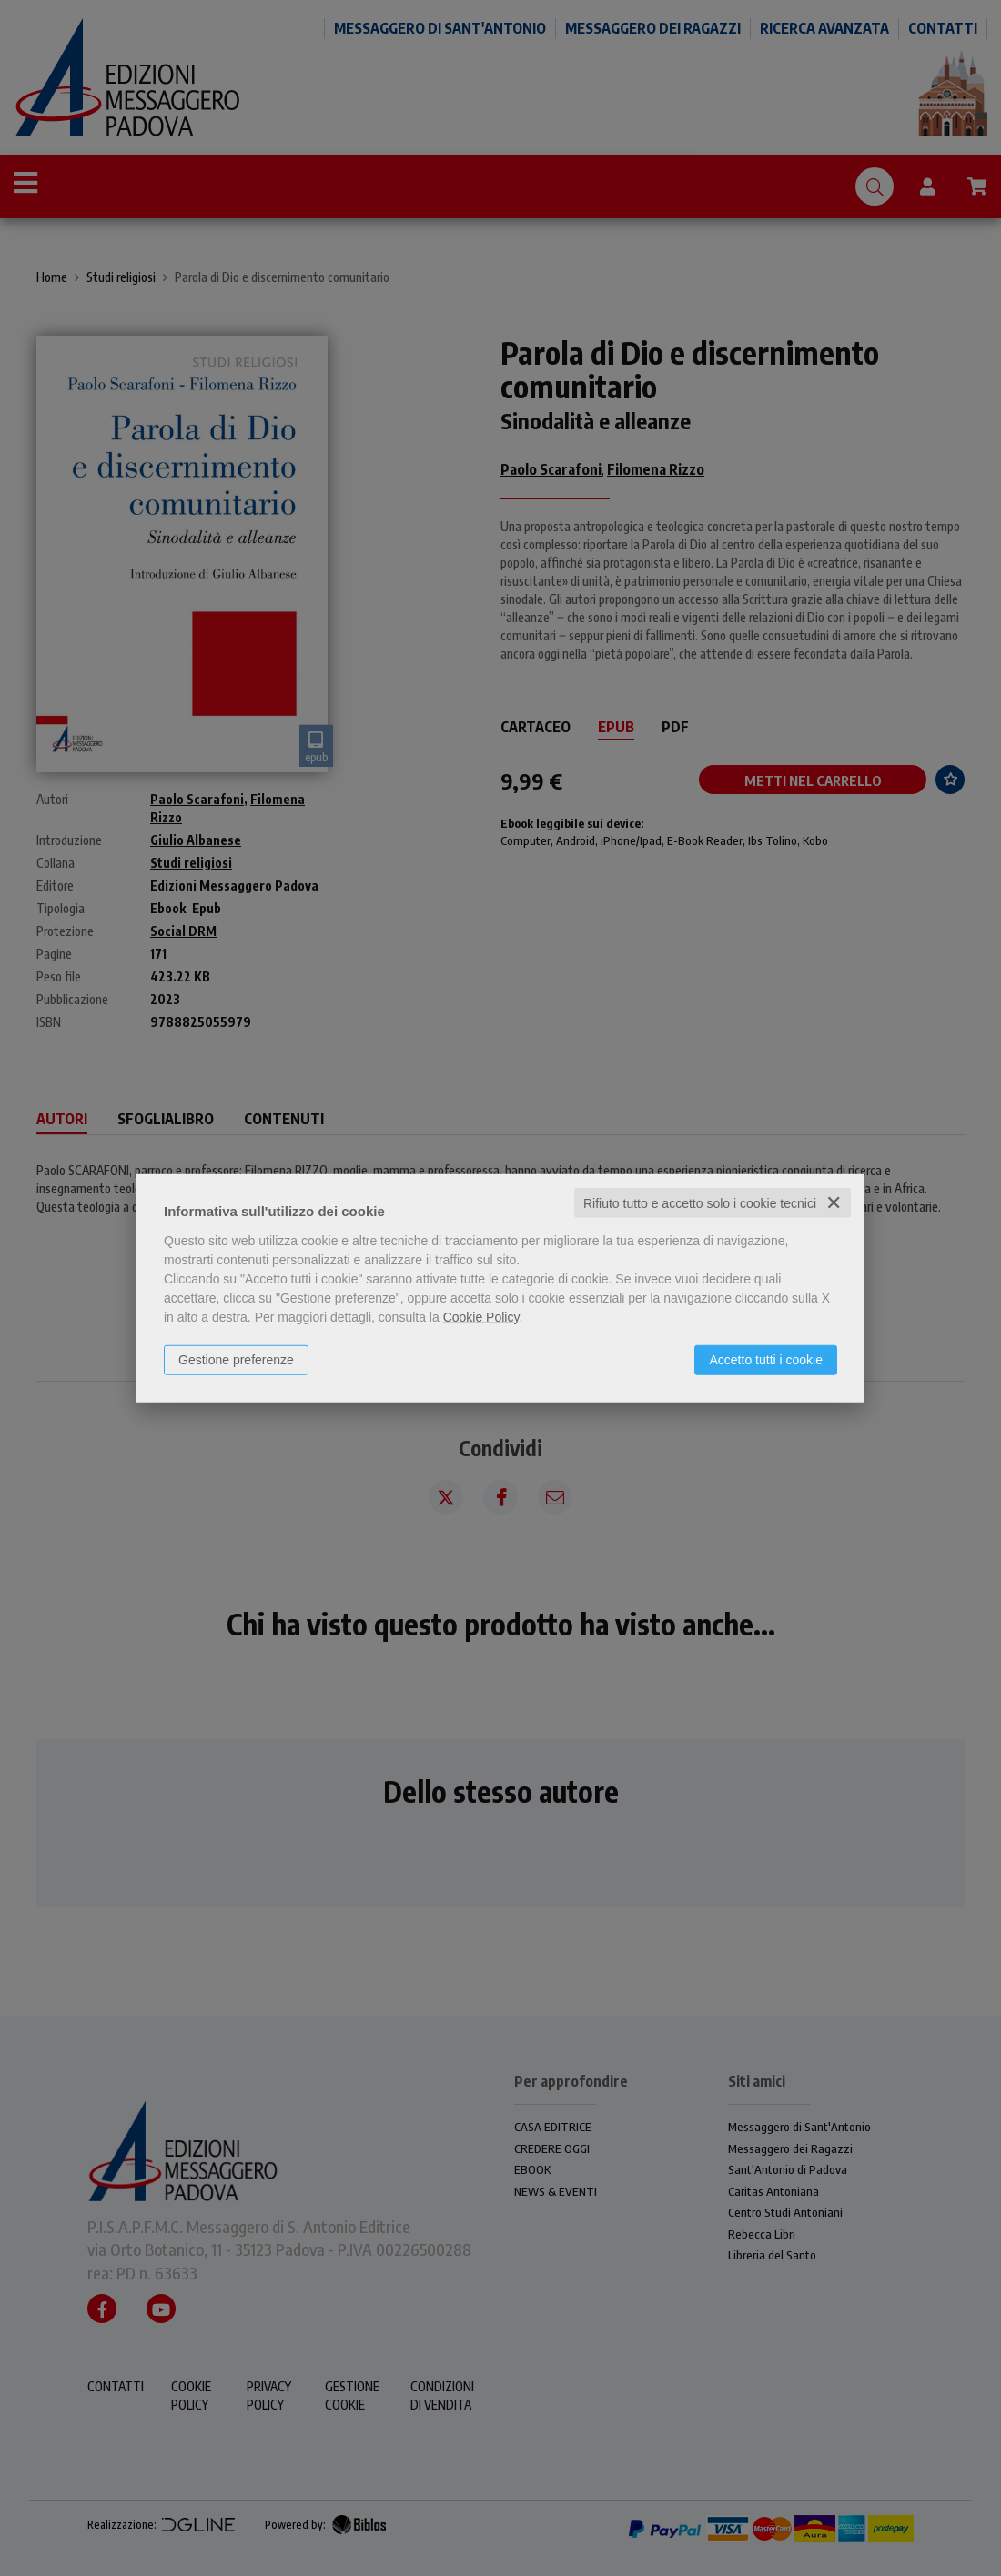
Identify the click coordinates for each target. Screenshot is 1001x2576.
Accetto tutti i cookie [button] (766, 1359)
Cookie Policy (481, 1316)
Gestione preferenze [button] (236, 1359)
